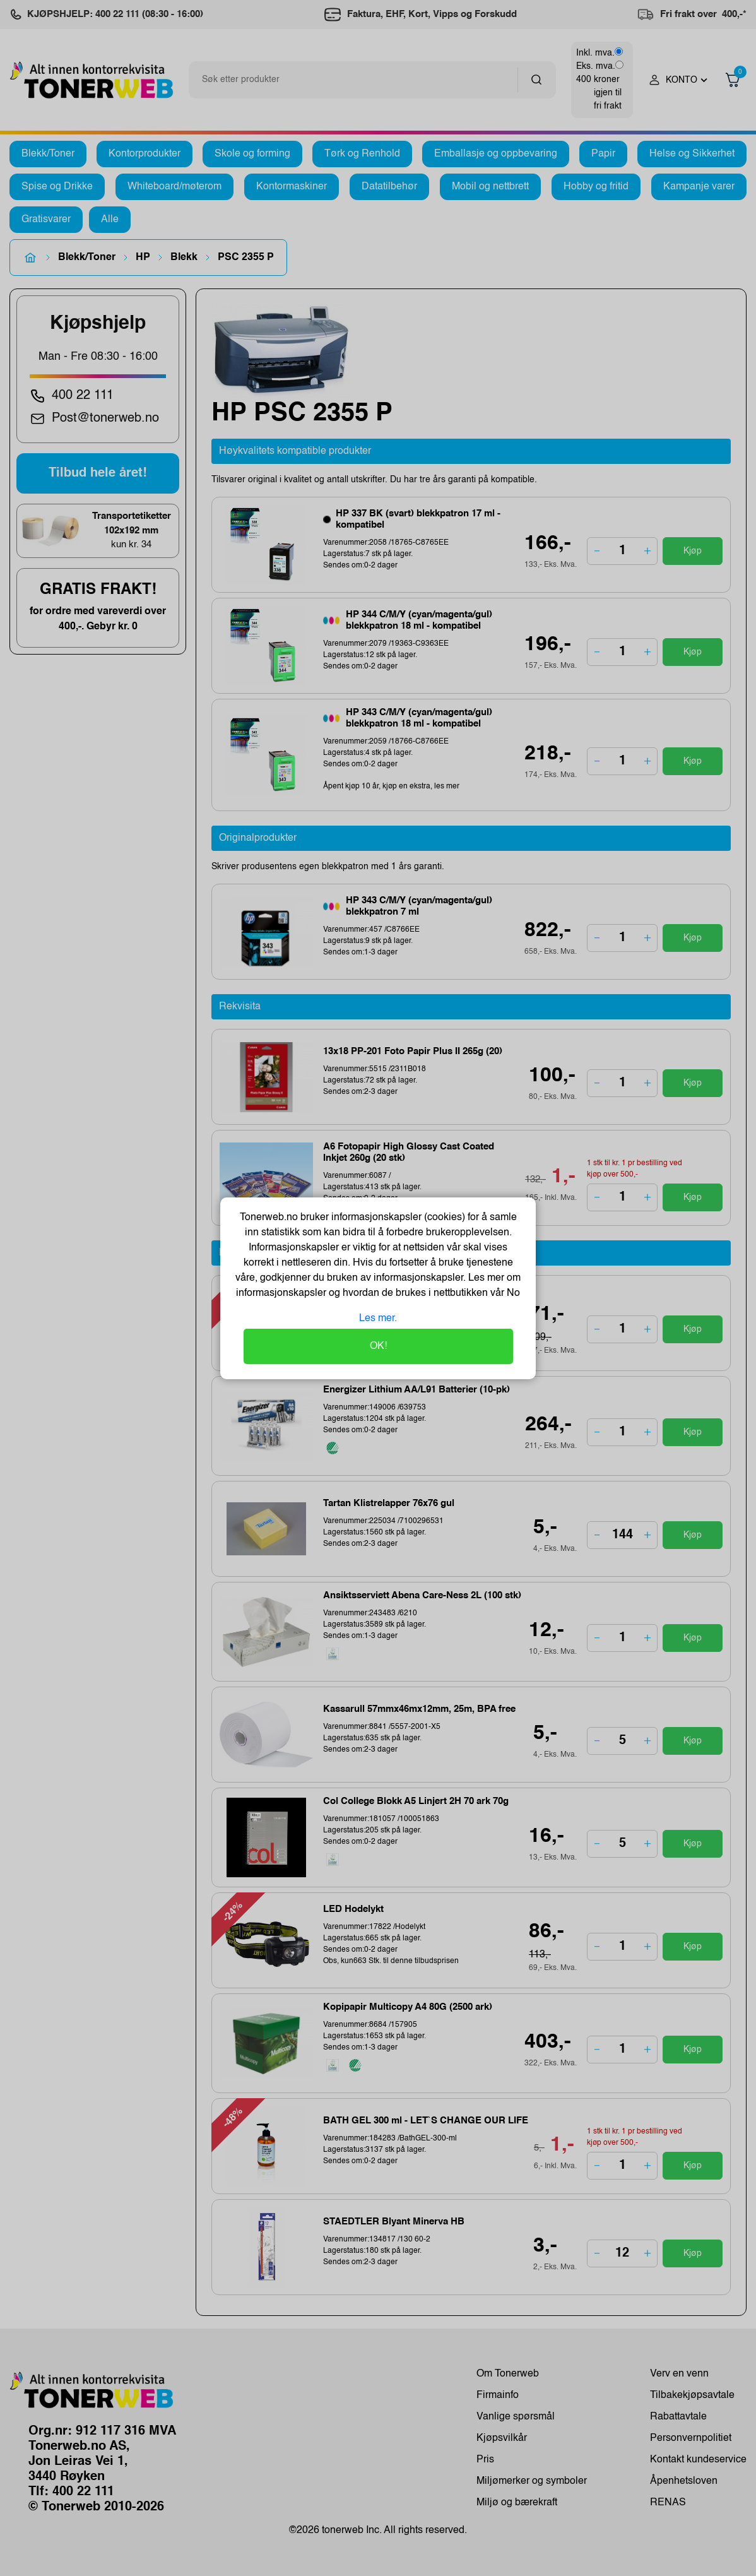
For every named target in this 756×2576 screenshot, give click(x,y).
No (512, 1293)
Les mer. (378, 1319)
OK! (378, 1346)
